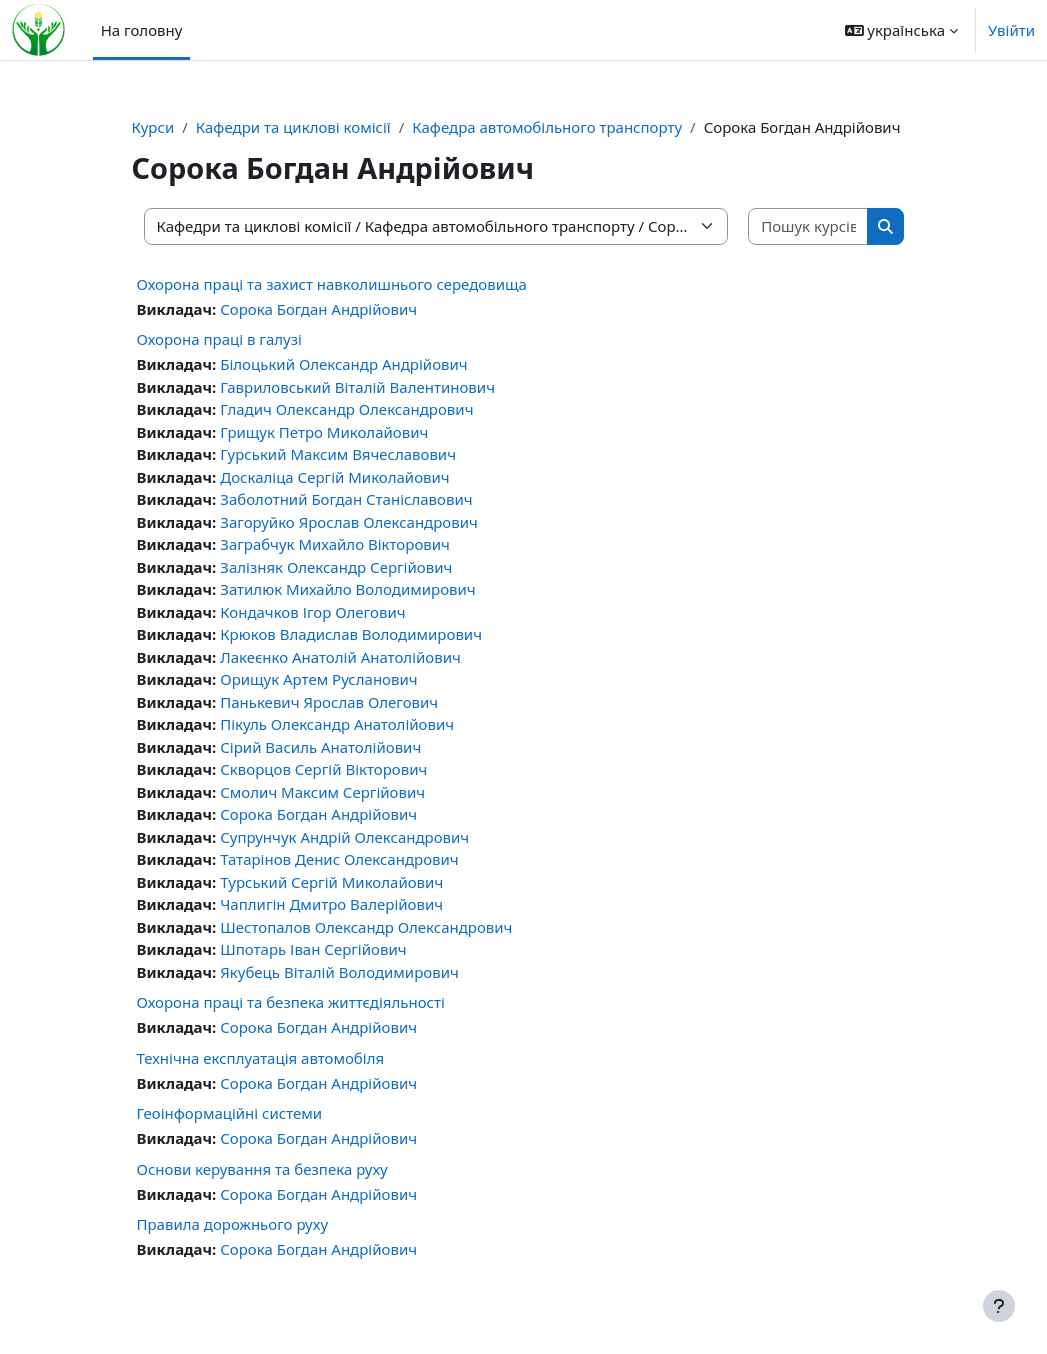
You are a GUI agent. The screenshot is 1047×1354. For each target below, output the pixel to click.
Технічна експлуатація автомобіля (261, 1058)
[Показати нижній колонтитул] (999, 1306)
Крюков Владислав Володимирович (351, 634)
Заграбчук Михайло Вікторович (335, 544)
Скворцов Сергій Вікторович (323, 769)
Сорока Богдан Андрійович (318, 309)
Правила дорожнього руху (233, 1224)
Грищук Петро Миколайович (324, 432)
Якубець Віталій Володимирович (339, 972)
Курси (153, 127)
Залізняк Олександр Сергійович (336, 567)
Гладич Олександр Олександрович (346, 409)
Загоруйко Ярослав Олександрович (349, 522)
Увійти (1011, 30)
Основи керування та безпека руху (262, 1169)
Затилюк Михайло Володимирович (347, 589)
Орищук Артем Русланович (318, 679)
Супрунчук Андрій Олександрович (344, 837)
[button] (901, 30)
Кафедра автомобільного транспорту (547, 127)
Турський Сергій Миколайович (331, 882)
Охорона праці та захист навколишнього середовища (332, 284)
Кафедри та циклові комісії (293, 127)
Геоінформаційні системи (230, 1113)
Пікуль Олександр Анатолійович (337, 724)
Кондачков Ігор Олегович (312, 612)
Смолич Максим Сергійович (322, 792)
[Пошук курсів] (808, 226)
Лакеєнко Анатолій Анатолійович (340, 657)
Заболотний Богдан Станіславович (346, 499)
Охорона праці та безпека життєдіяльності (291, 1002)
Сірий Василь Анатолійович (320, 747)
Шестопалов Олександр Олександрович (366, 927)
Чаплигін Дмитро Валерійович (331, 904)
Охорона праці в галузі (219, 339)
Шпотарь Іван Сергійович (313, 949)
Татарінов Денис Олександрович (339, 859)
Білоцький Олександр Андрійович (343, 364)
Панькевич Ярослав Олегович (329, 702)
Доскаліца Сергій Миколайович (334, 477)
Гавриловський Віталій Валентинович (357, 387)
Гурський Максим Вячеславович (338, 454)
